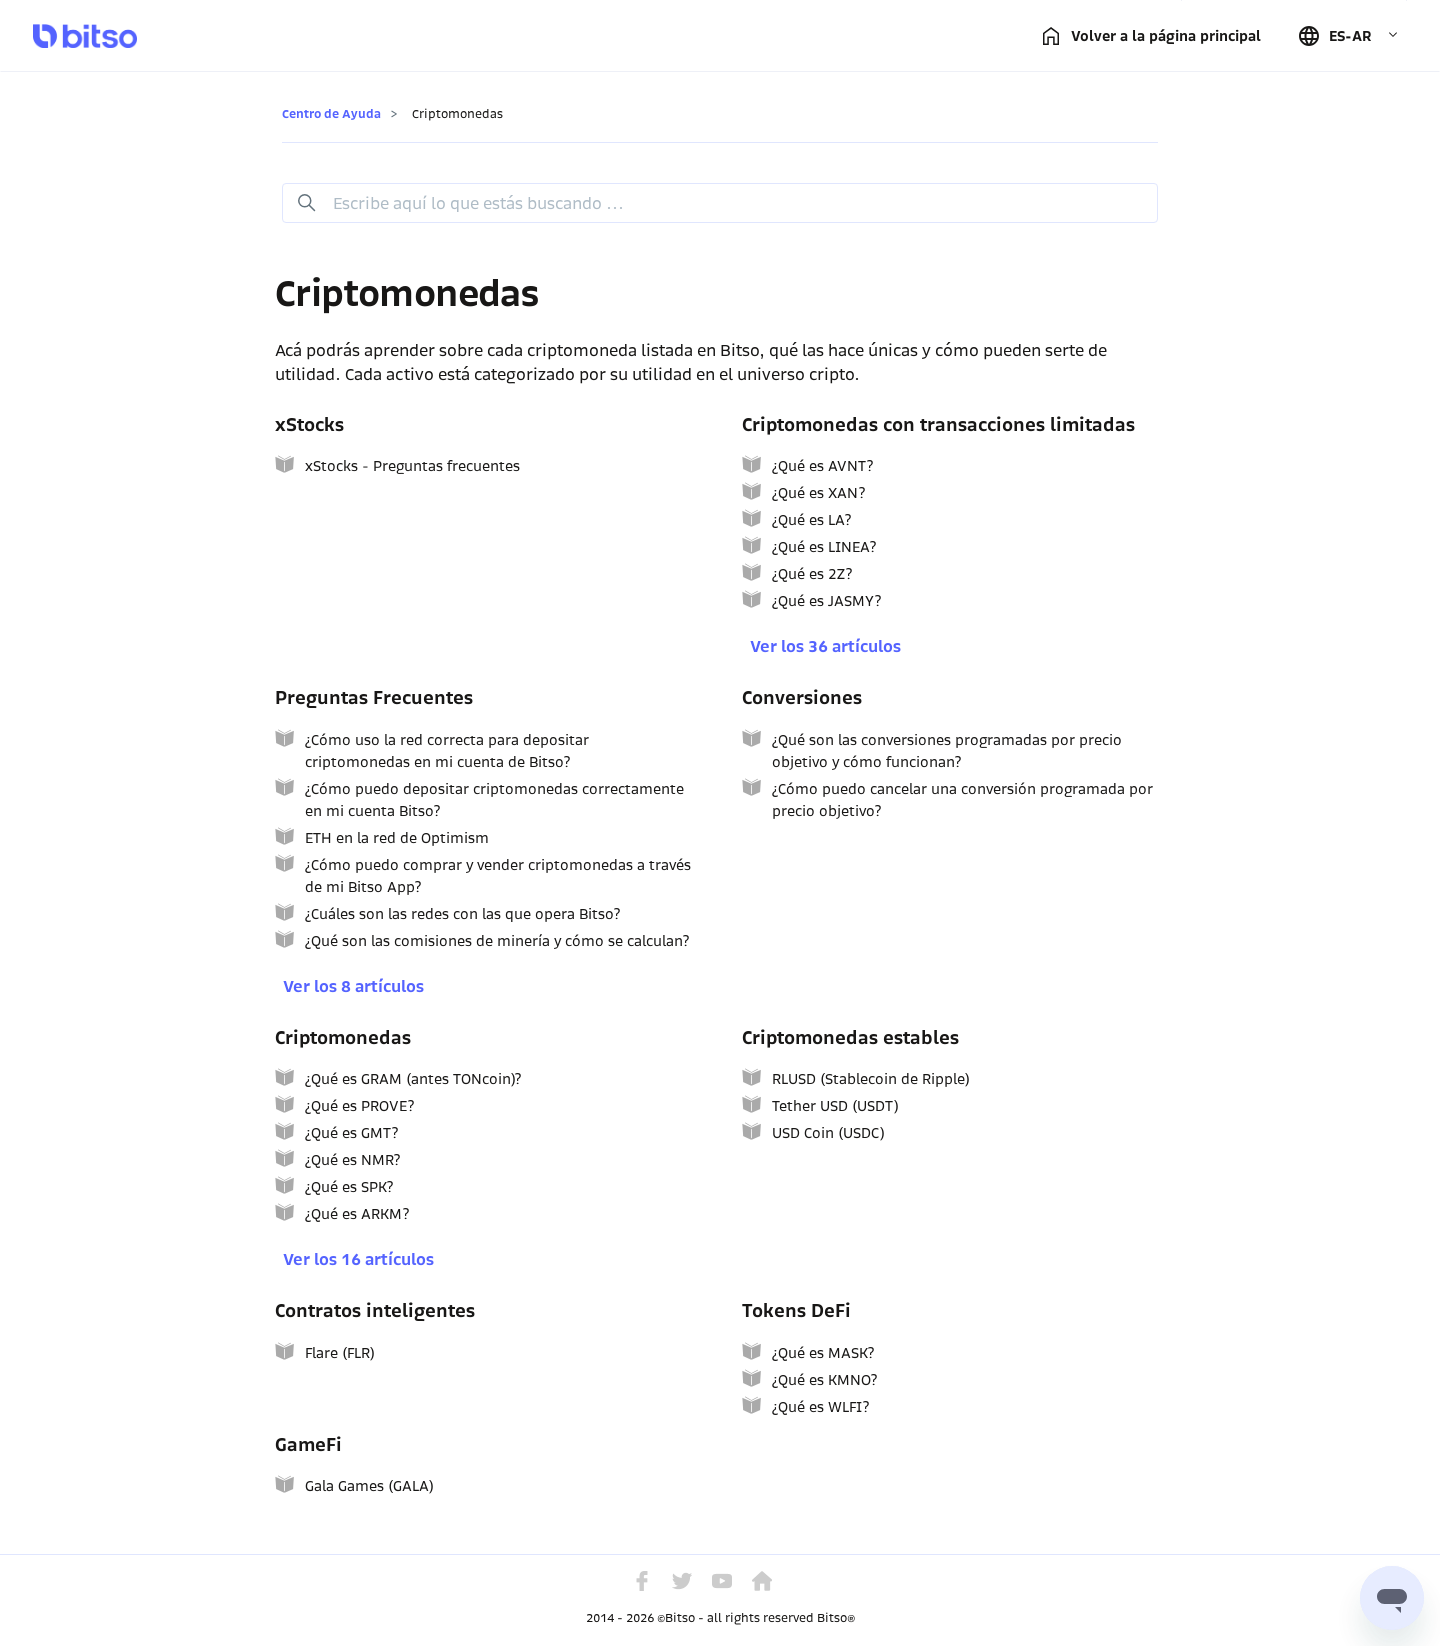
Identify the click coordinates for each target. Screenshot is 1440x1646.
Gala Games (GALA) (369, 1486)
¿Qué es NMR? (352, 1160)
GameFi (308, 1444)
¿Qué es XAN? (818, 493)
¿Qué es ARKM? (357, 1214)
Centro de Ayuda (331, 113)
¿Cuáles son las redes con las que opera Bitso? (462, 914)
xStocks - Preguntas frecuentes (412, 466)
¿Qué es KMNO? (824, 1380)
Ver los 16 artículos (358, 1259)
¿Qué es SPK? (349, 1187)
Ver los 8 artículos (353, 986)
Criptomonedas (343, 1037)
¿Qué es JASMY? (826, 601)
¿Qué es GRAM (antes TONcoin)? (413, 1079)
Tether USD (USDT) (835, 1106)
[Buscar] (720, 203)
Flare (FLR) (340, 1353)
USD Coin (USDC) (828, 1133)
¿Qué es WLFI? (820, 1407)
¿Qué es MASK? (823, 1353)
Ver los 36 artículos (825, 646)
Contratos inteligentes (375, 1310)
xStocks (309, 424)
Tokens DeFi (796, 1310)
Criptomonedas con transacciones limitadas (938, 424)
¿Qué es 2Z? (812, 574)
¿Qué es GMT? (351, 1133)
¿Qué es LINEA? (824, 547)
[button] (1348, 36)
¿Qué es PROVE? (359, 1106)
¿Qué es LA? (811, 520)
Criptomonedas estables (850, 1037)
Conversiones (802, 697)
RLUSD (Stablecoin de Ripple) (871, 1079)
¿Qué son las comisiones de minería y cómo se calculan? (497, 941)
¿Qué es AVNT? (822, 466)
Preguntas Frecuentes (374, 697)
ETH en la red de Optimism (397, 838)
